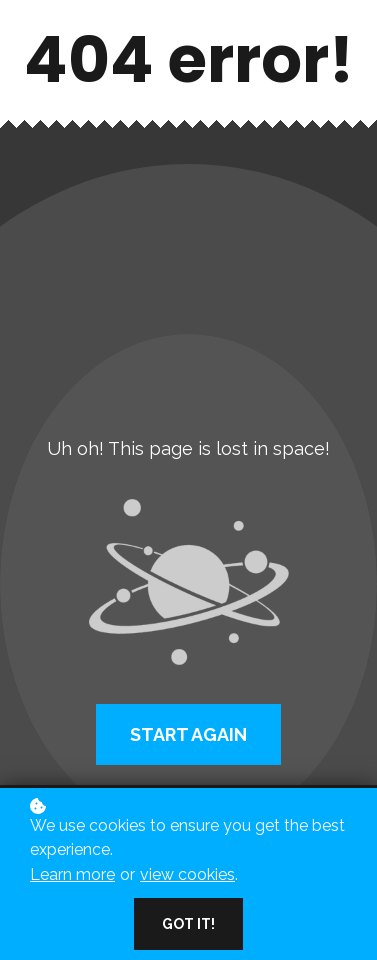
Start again (188, 734)
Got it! (188, 924)
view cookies (187, 874)
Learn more (72, 874)
